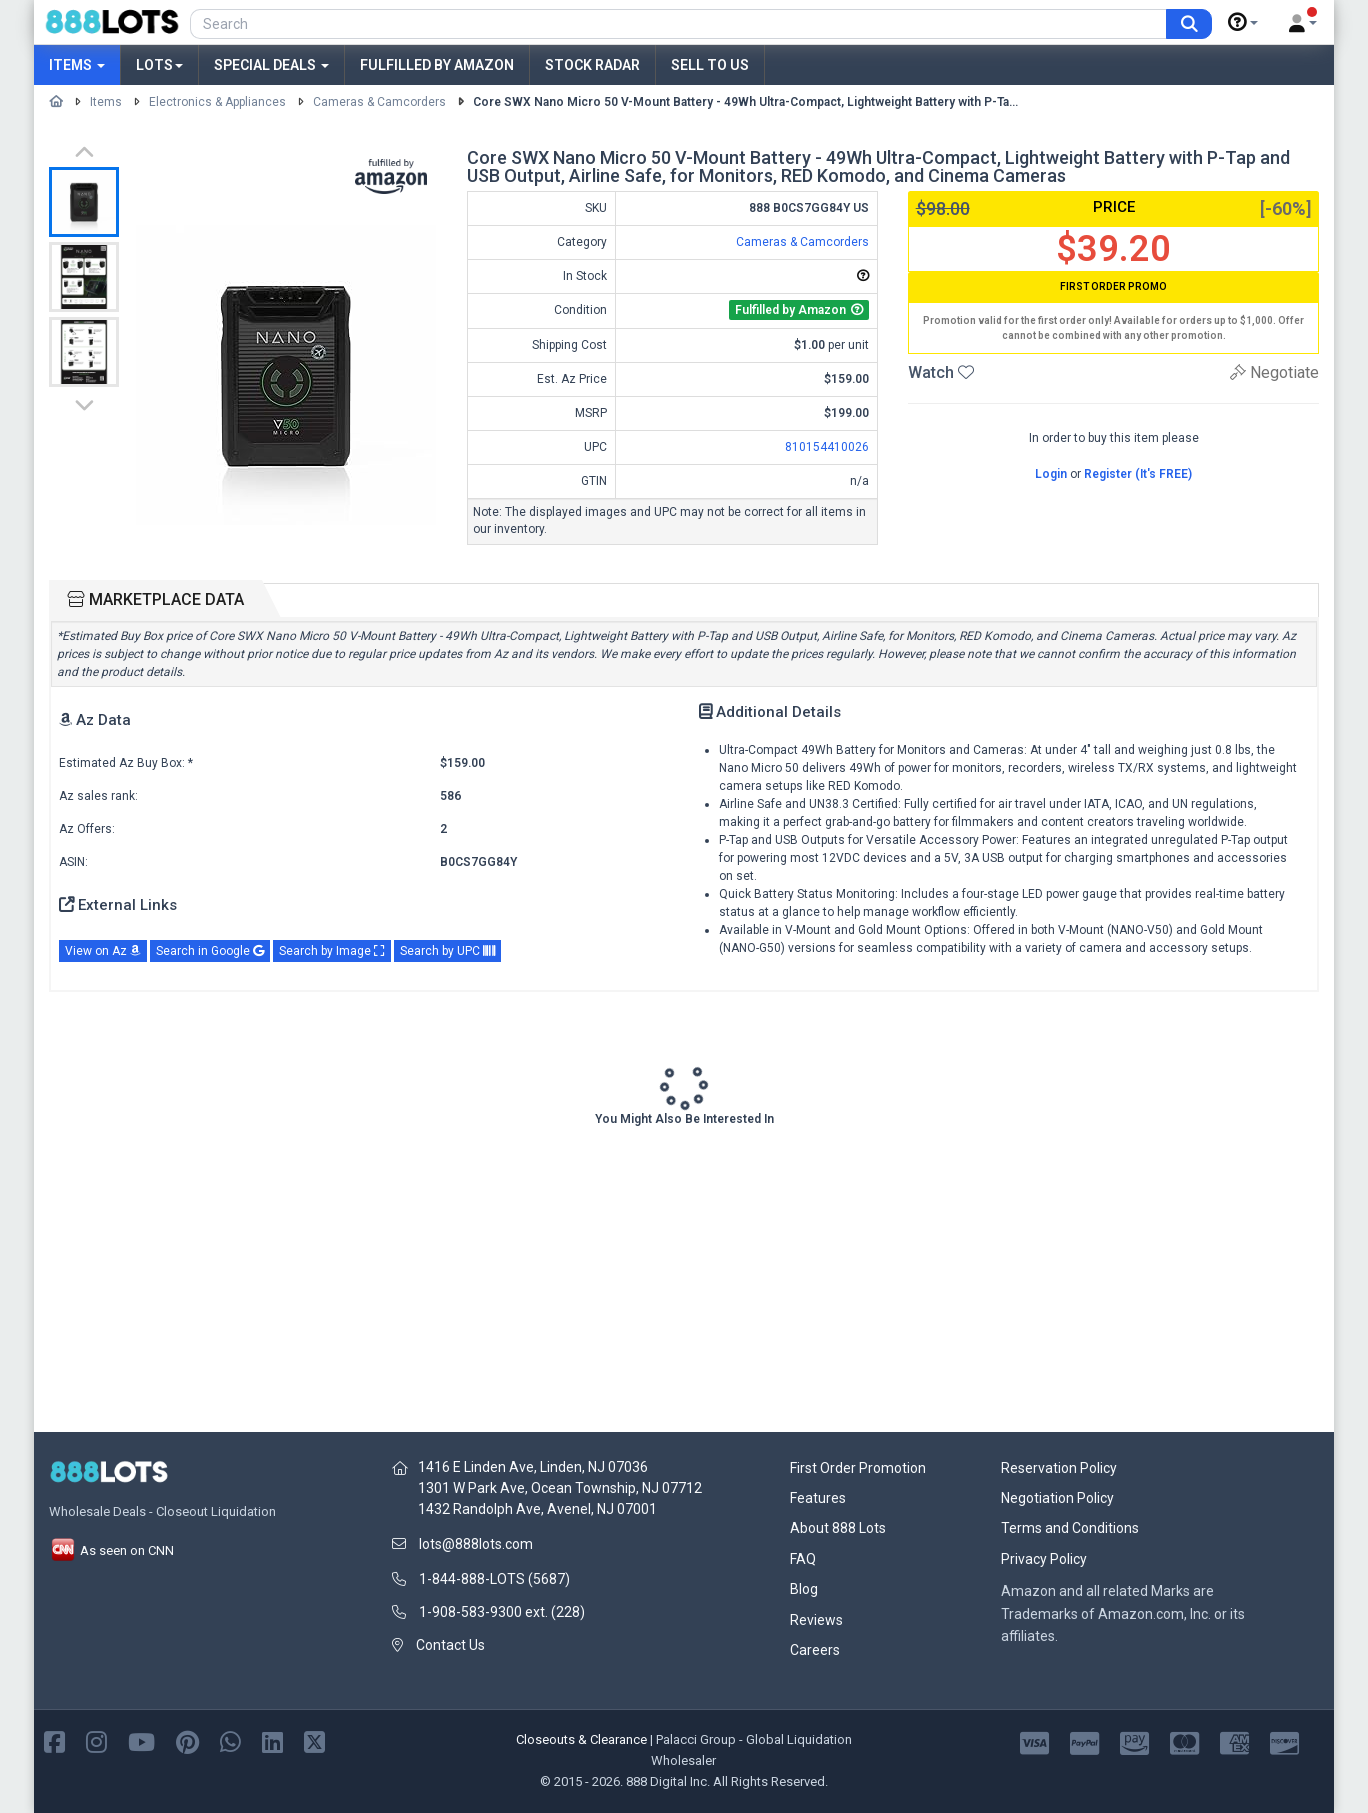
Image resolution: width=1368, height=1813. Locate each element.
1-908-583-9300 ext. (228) (502, 1612)
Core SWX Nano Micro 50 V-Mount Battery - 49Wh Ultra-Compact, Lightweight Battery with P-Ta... (745, 102)
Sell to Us (710, 65)
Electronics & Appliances (217, 102)
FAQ (803, 1559)
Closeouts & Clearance (581, 1739)
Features (818, 1498)
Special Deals (271, 65)
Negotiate (1274, 372)
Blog (804, 1589)
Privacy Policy (1044, 1559)
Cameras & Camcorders (379, 102)
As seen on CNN (111, 1550)
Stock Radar (592, 65)
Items (77, 65)
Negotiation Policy (1057, 1498)
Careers (815, 1650)
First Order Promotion (858, 1468)
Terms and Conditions (1070, 1528)
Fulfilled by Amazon (437, 65)
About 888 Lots (838, 1528)
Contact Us (450, 1645)
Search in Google (210, 951)
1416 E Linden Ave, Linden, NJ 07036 (533, 1467)
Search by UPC (447, 951)
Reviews (816, 1620)
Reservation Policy (1059, 1468)
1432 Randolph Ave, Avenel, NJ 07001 (537, 1509)
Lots (159, 65)
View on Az (103, 951)
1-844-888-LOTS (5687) (494, 1579)
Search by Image (332, 951)
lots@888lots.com (476, 1544)
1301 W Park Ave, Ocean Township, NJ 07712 (560, 1488)
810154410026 (827, 447)
